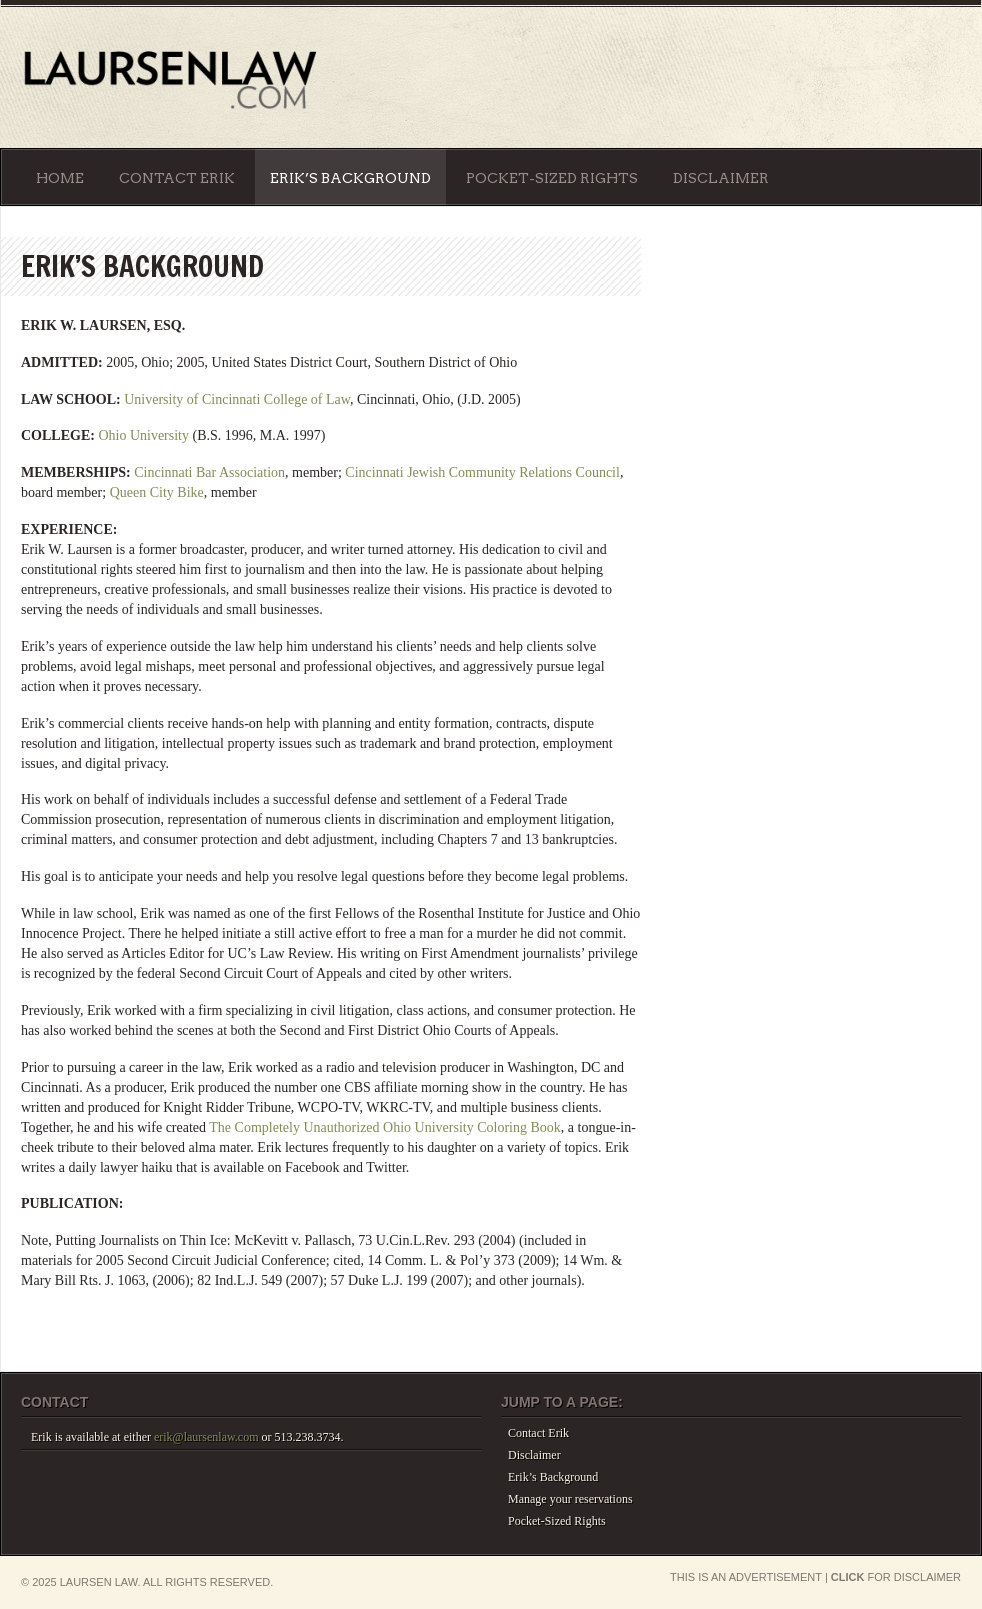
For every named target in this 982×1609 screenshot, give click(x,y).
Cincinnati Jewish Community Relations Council (482, 472)
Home (60, 178)
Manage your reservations (570, 1499)
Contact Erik (177, 178)
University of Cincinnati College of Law (237, 399)
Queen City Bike (157, 492)
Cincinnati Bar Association (209, 472)
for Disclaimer (896, 1577)
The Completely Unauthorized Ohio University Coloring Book (385, 1127)
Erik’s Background (350, 178)
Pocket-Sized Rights (552, 178)
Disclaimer (721, 178)
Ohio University (143, 435)
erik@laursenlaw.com (206, 1437)
